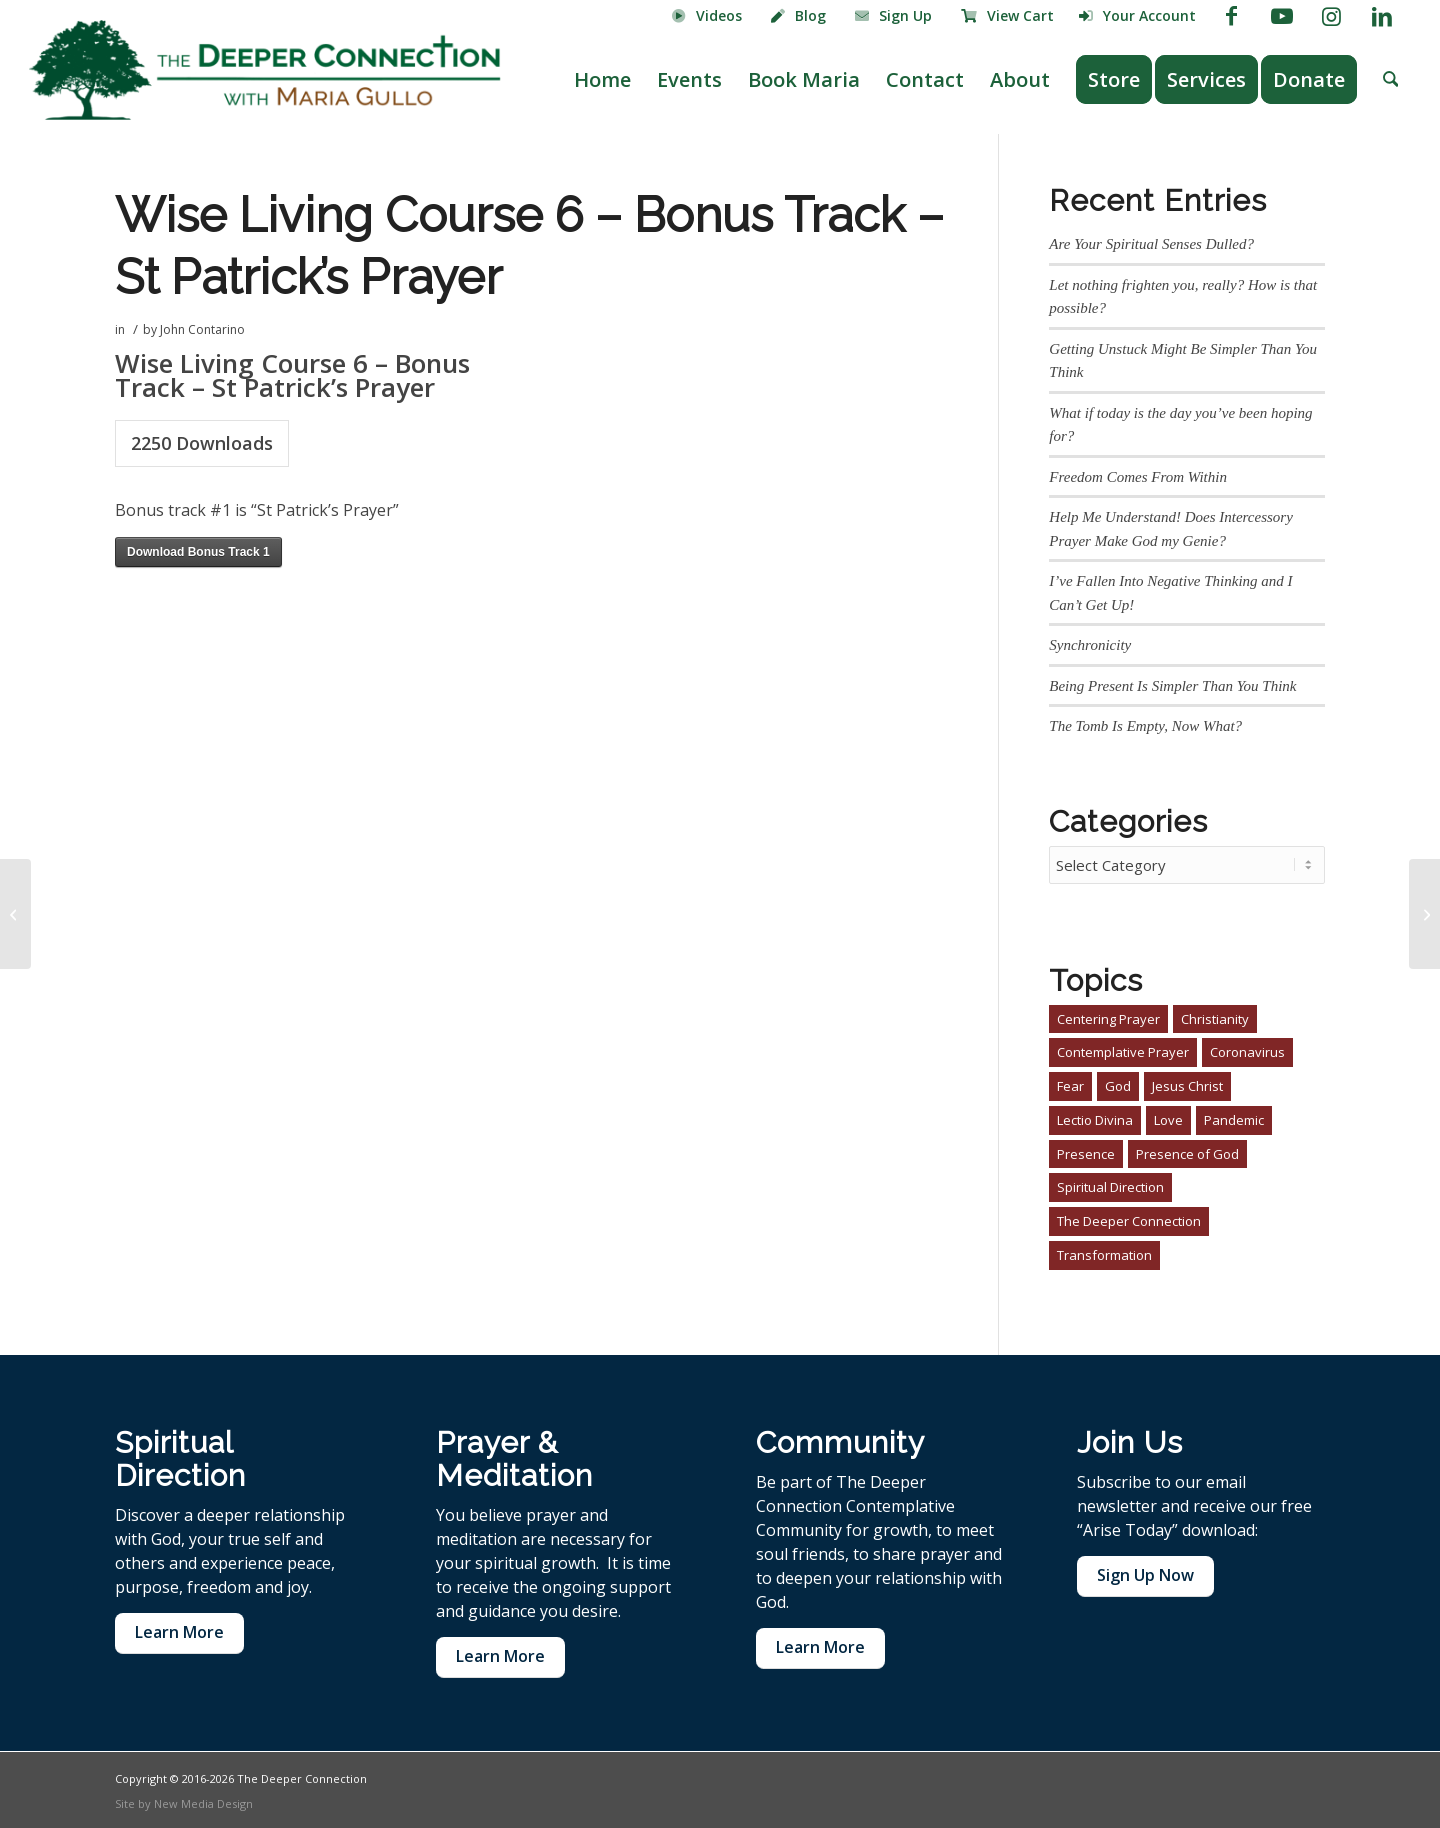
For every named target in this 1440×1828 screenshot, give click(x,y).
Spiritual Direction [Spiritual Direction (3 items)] (1110, 1184)
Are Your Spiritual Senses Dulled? (1151, 244)
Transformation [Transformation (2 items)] (1104, 1252)
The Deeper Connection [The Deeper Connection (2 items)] (1129, 1218)
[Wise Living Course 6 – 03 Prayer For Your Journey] (1424, 914)
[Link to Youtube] (1281, 15)
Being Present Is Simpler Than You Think (1172, 686)
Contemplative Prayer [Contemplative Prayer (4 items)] (1123, 1049)
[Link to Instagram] (1331, 15)
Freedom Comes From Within (1138, 477)
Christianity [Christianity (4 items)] (1215, 1016)
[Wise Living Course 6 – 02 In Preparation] (15, 914)
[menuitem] (707, 17)
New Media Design (203, 1800)
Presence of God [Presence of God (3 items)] (1187, 1151)
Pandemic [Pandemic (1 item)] (1234, 1117)
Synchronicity (1090, 645)
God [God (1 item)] (1118, 1083)
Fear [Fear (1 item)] (1070, 1083)
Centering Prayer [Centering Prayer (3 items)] (1108, 1016)
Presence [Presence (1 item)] (1086, 1151)
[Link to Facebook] (1231, 15)
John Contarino (202, 329)
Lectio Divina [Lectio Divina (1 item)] (1095, 1117)
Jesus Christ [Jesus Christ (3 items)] (1187, 1083)
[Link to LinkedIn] (1382, 15)
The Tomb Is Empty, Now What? (1145, 726)
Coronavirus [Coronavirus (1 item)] (1247, 1049)
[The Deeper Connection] (265, 70)
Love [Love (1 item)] (1168, 1117)
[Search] (1391, 80)
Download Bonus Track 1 (198, 552)
